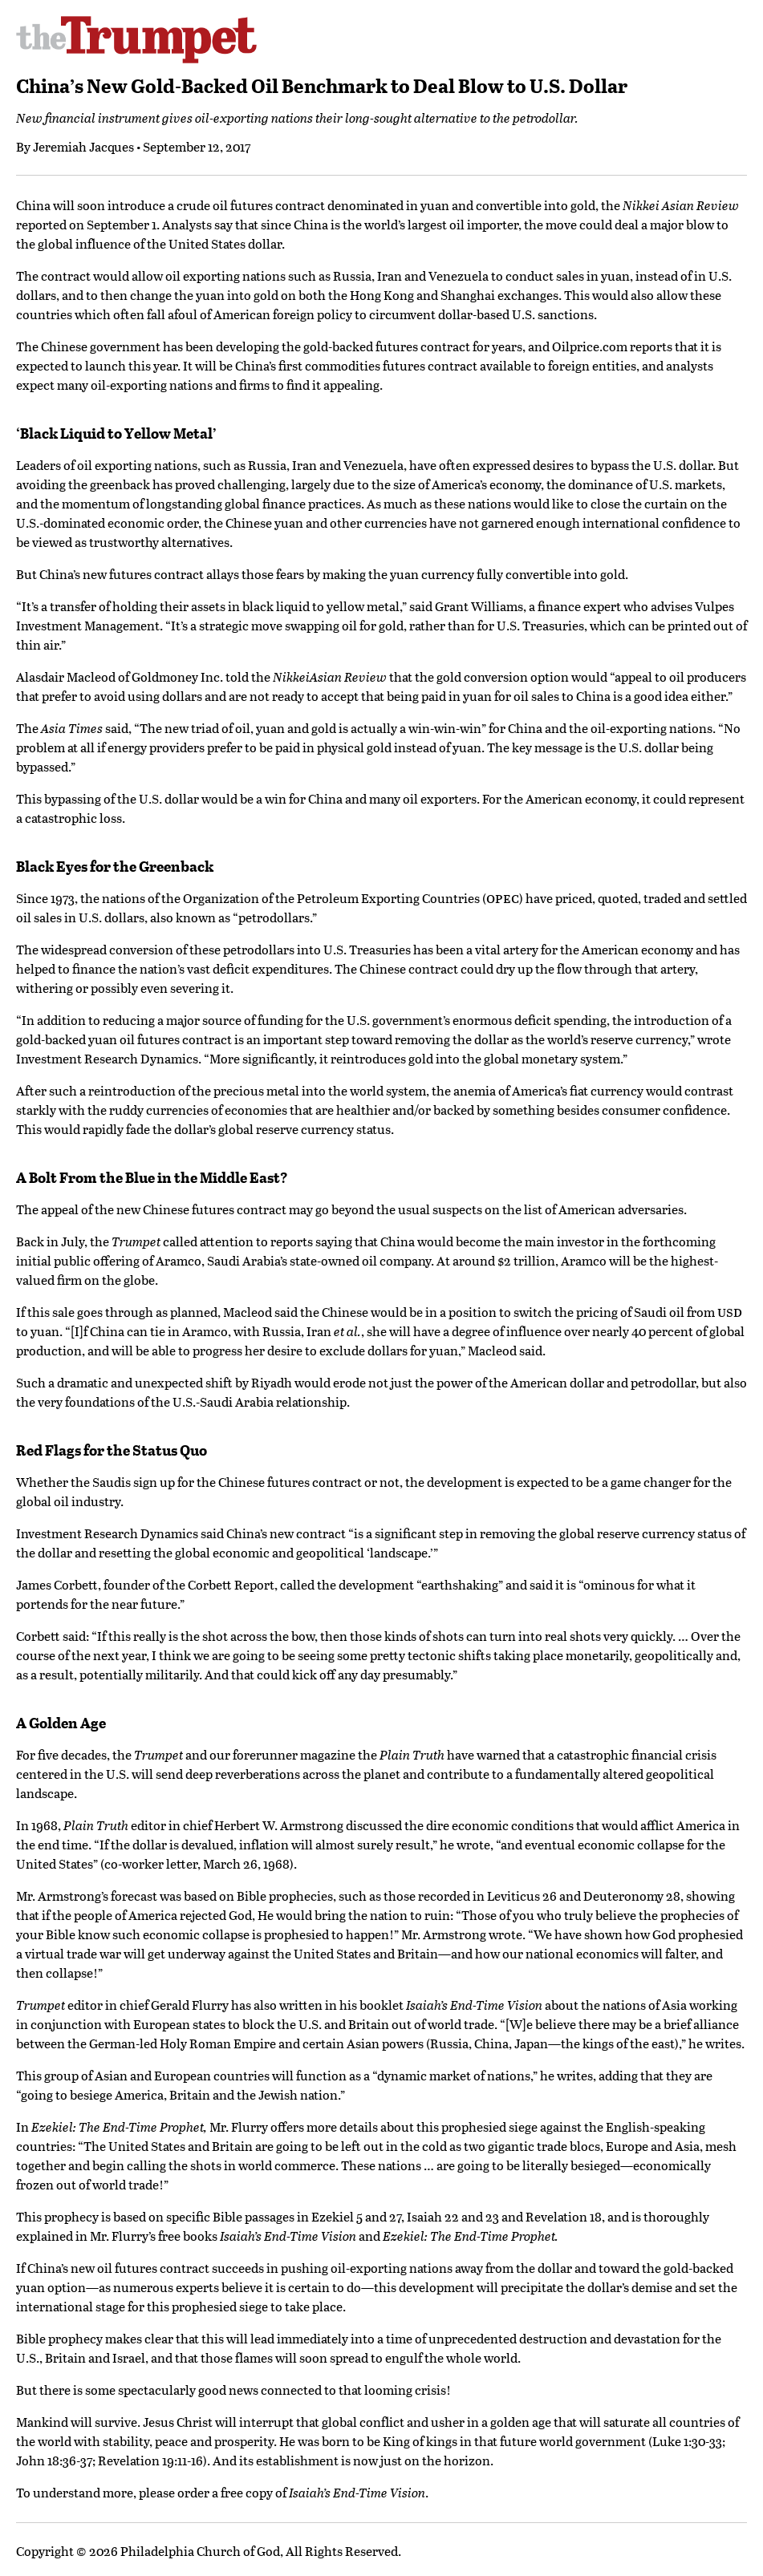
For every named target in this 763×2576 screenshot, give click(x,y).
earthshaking (459, 1584)
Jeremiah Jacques (83, 146)
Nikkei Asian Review (681, 205)
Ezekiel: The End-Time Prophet (469, 2235)
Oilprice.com (589, 346)
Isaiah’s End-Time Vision (288, 2235)
